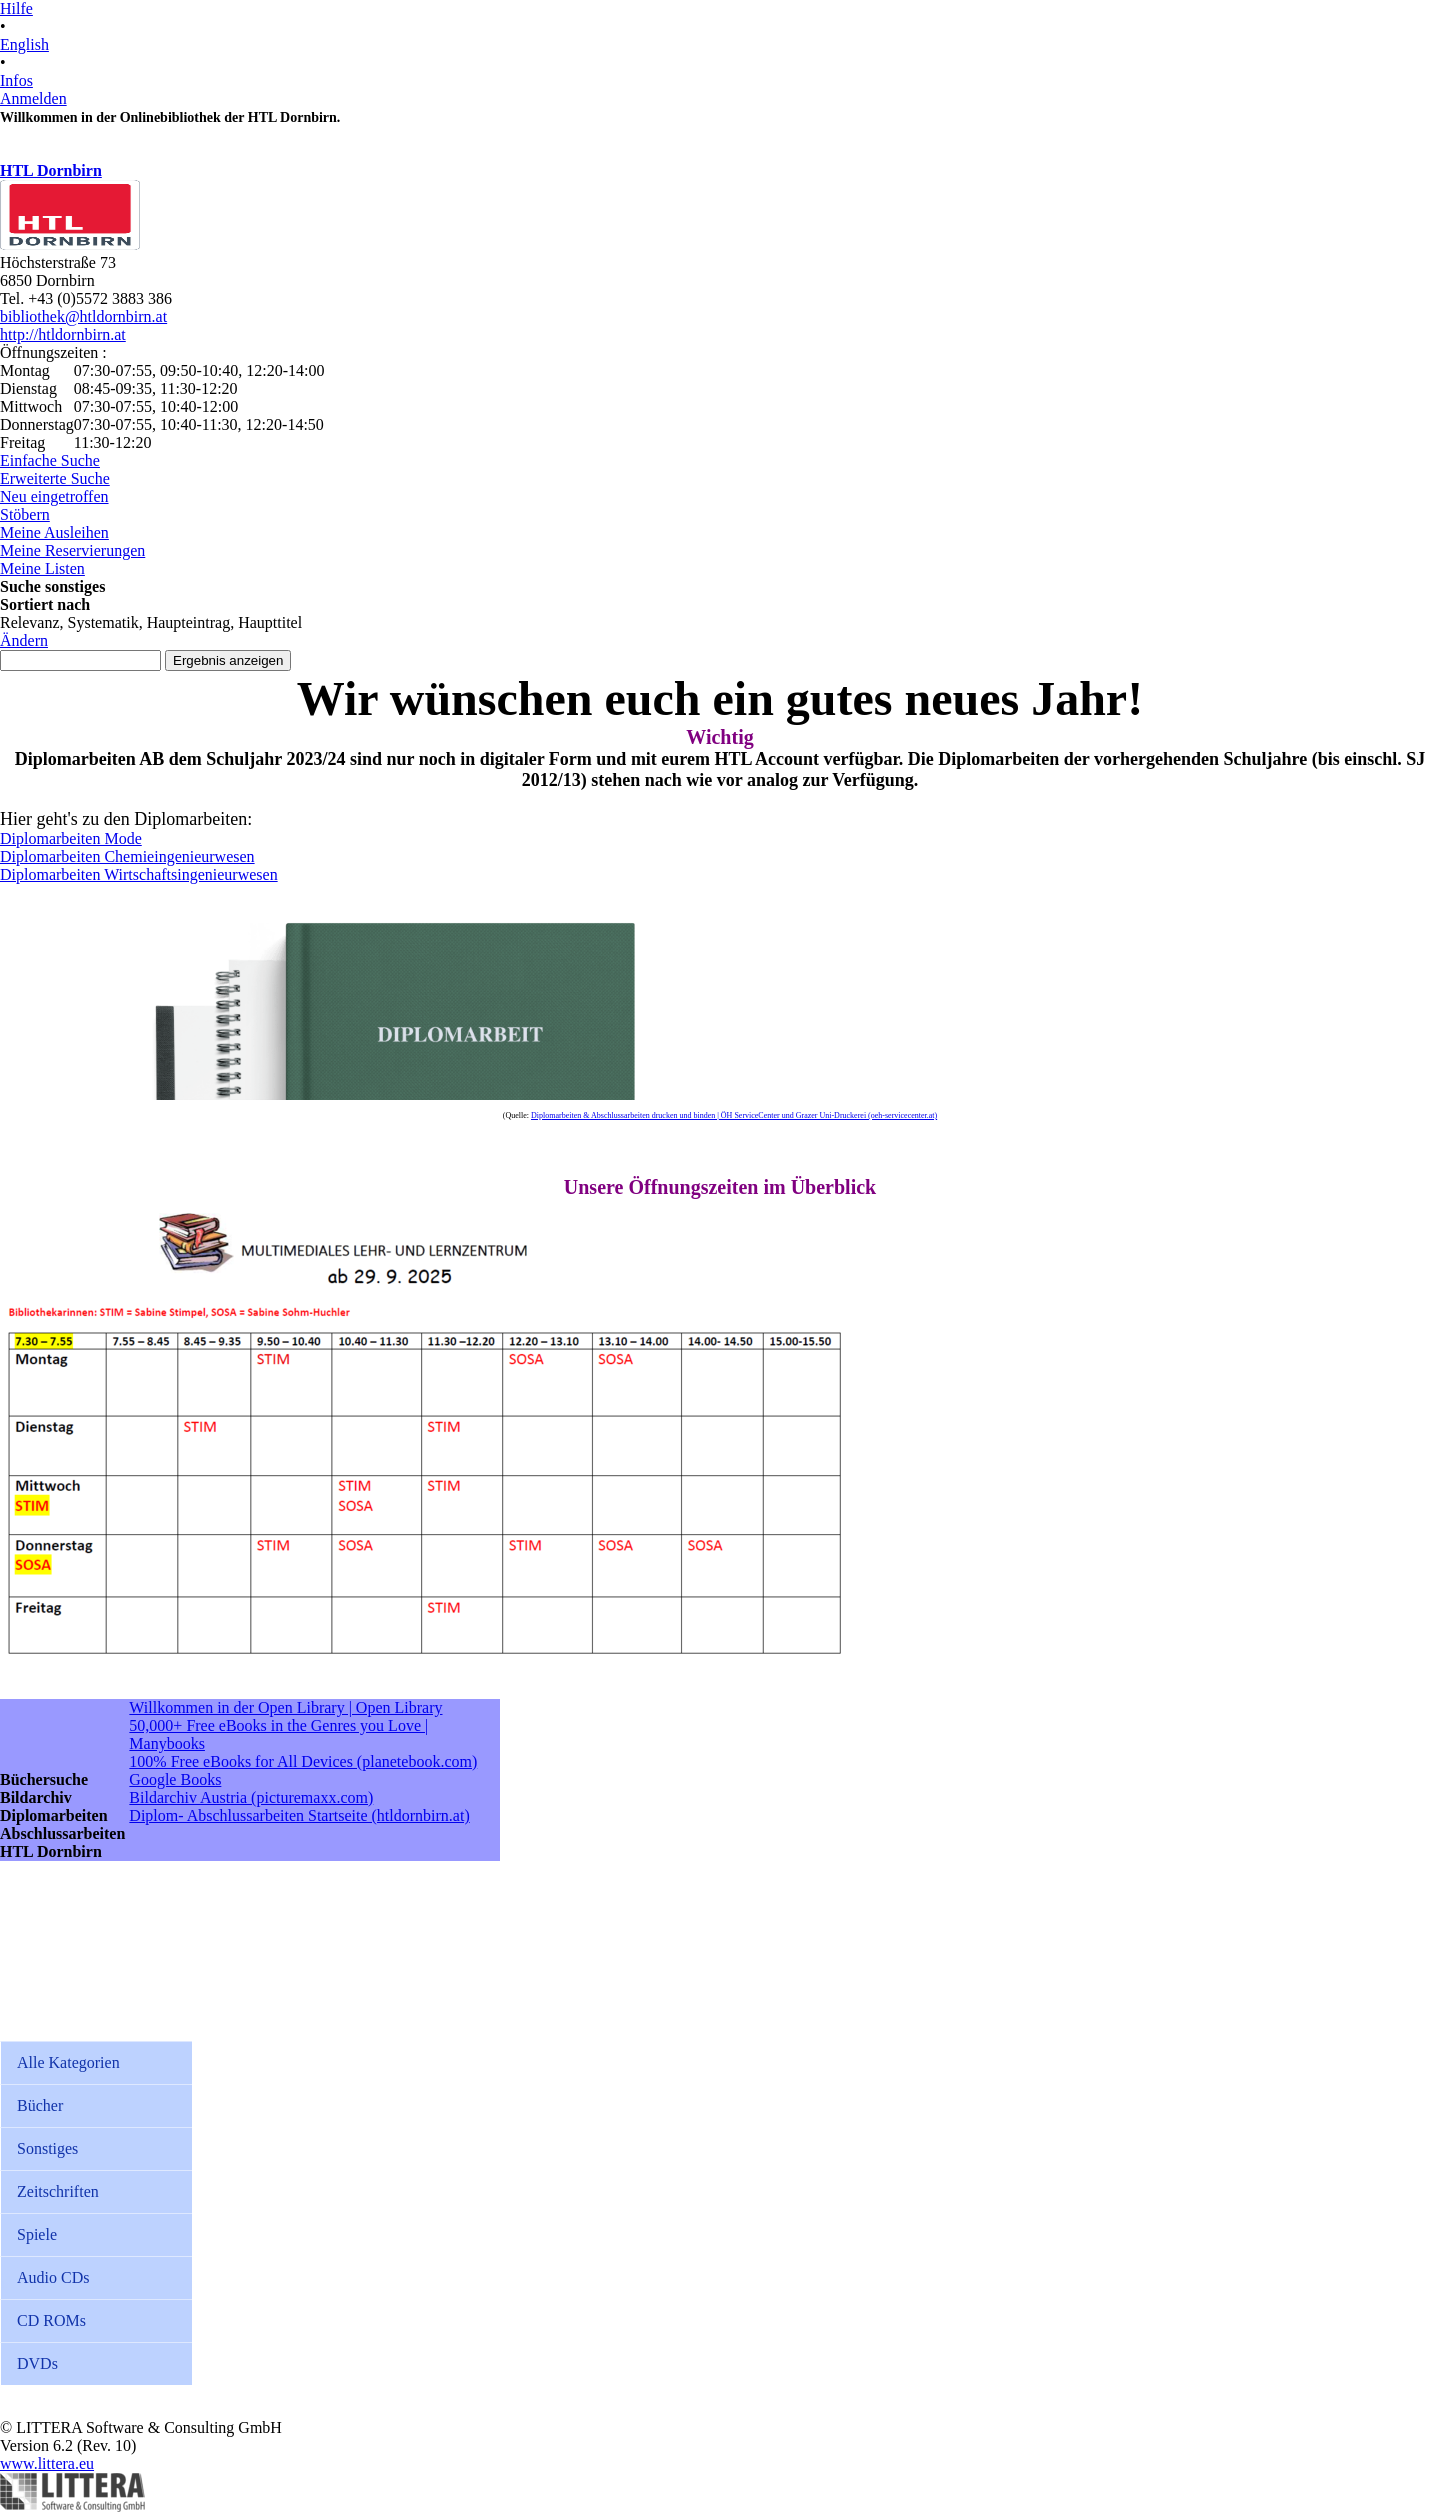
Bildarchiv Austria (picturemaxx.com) (251, 1797)
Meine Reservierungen (72, 550)
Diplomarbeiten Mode (71, 838)
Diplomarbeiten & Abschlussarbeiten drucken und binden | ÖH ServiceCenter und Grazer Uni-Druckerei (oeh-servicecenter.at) (734, 1115)
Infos (16, 80)
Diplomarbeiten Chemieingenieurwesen (127, 856)
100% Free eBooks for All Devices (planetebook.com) (303, 1761)
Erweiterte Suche (55, 478)
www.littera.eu (47, 2463)
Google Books (175, 1779)
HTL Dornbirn (51, 170)
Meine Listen (42, 568)
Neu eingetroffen (54, 496)
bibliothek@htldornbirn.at (83, 316)
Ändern (24, 640)
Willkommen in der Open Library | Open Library (285, 1707)
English (24, 44)
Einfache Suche (50, 460)
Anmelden (33, 98)
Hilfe (16, 8)
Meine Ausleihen (54, 532)
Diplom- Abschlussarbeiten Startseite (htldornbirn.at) (299, 1815)
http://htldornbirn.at (63, 334)
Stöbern (25, 514)
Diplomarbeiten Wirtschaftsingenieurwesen (139, 874)
